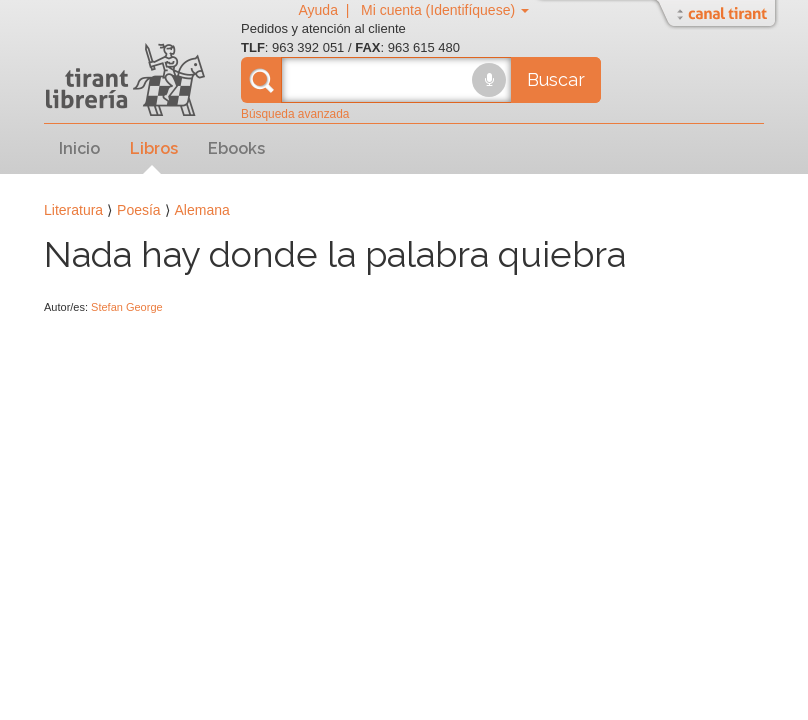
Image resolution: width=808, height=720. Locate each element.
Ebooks (236, 148)
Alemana (202, 210)
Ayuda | (327, 10)
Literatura (73, 210)
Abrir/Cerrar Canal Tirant (719, 15)
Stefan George (127, 307)
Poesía (139, 210)
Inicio (79, 148)
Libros (154, 148)
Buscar (556, 79)
